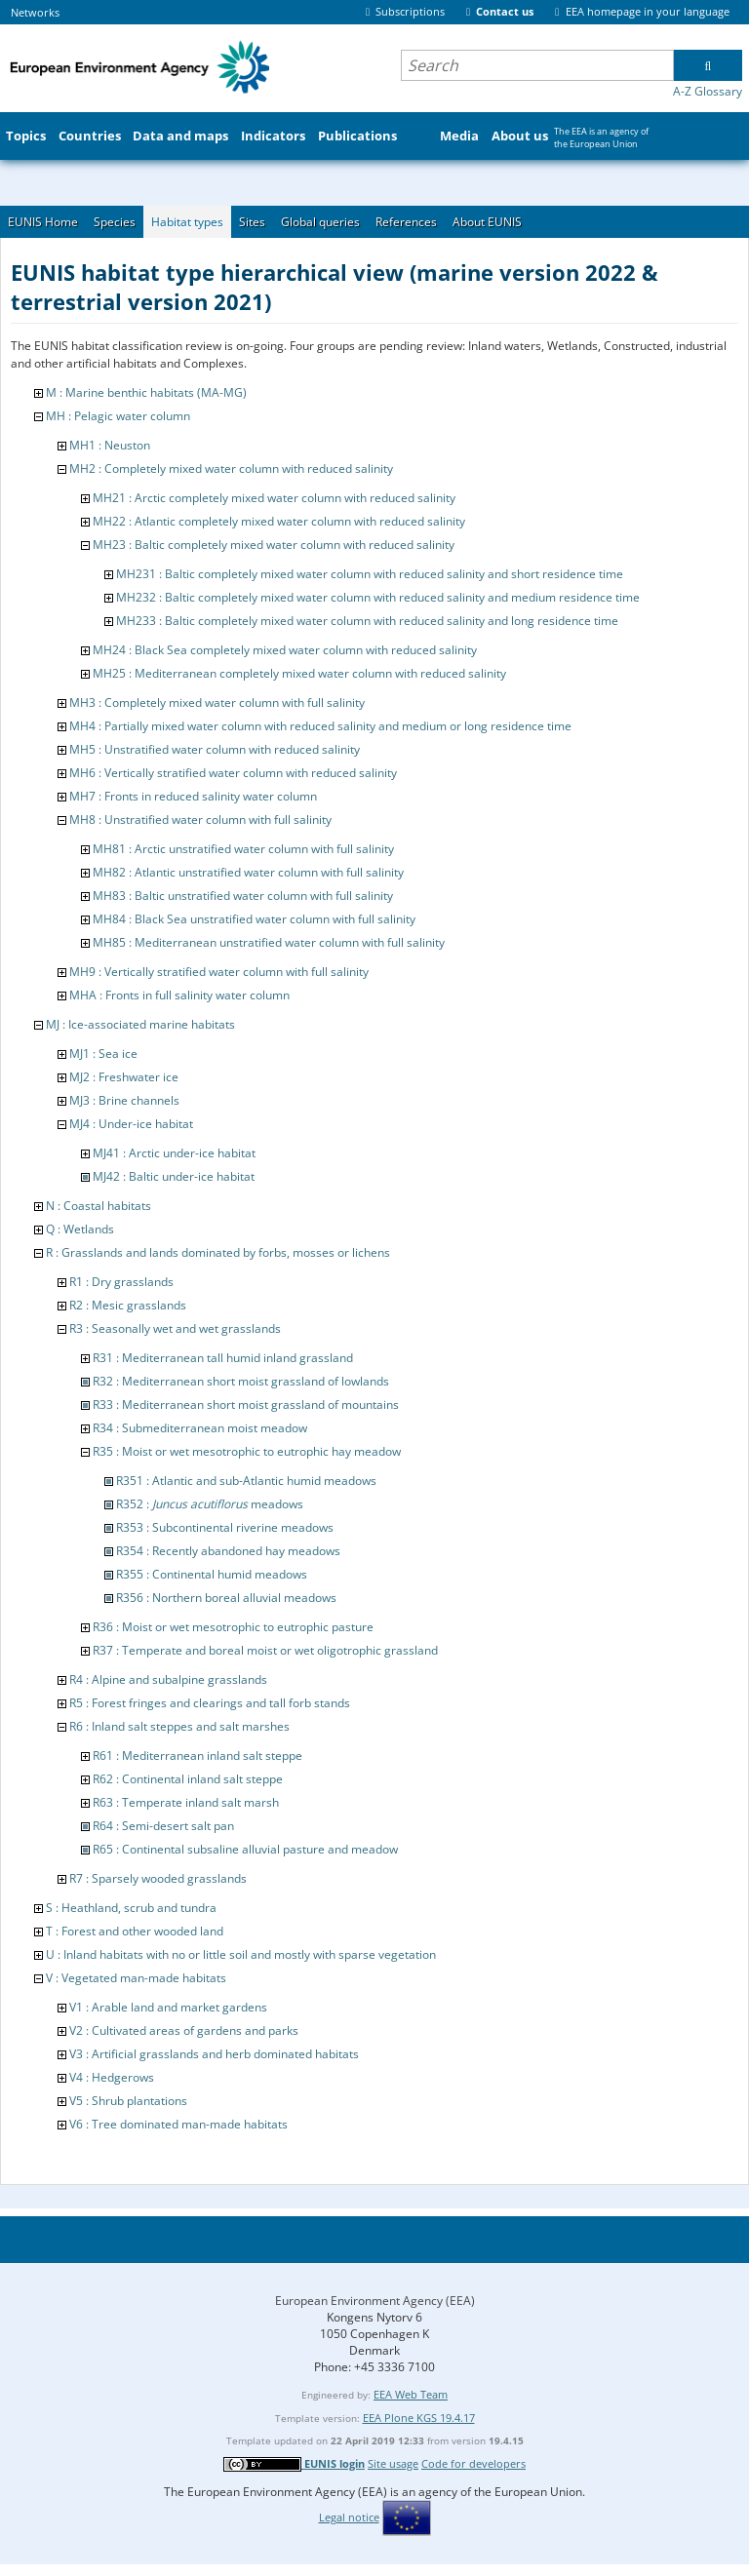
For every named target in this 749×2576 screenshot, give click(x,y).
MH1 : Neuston (109, 445)
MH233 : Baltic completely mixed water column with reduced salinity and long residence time (367, 620)
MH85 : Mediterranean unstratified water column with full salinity (269, 942)
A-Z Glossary (707, 91)
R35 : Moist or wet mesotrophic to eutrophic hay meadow (247, 1451)
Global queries (320, 222)
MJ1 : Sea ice (103, 1053)
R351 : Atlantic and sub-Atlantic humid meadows (246, 1480)
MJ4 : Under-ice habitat (131, 1123)
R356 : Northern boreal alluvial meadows (226, 1597)
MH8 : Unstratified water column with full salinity (200, 819)
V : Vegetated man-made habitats (136, 1978)
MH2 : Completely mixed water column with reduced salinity (231, 468)
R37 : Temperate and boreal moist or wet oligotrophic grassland (265, 1650)
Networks (35, 12)
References (406, 222)
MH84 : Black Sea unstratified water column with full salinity (254, 919)
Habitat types (187, 222)
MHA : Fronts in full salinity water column (179, 995)
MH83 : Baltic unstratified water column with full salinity (243, 895)
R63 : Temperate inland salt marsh (186, 1802)
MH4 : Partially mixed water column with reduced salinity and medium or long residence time (320, 726)
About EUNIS (487, 222)
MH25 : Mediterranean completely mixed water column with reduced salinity (299, 673)
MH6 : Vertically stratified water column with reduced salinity (233, 772)
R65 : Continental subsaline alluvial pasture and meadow (245, 1849)
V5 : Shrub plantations (128, 2100)
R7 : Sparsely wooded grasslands (158, 1878)
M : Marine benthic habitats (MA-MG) (146, 392)
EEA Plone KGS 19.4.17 (419, 2417)
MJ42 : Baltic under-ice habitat (174, 1176)
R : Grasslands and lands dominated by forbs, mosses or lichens (218, 1252)
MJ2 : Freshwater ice (123, 1077)
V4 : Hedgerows (111, 2077)
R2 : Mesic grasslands (127, 1305)
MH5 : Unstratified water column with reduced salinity (214, 749)
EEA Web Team (411, 2394)
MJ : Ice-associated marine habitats (140, 1024)
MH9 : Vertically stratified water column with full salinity (219, 971)
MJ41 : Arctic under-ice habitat (174, 1153)
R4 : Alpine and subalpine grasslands (168, 1679)
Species (115, 222)
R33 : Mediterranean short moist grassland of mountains (246, 1404)
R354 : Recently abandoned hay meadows (228, 1550)
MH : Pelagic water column (118, 416)
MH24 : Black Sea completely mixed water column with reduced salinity (285, 650)
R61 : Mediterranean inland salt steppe (197, 1755)
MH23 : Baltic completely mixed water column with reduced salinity (273, 544)
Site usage (393, 2463)
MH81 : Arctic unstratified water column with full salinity (243, 848)
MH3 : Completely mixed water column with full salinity (217, 702)
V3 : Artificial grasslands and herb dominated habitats (214, 2054)
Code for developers (473, 2463)
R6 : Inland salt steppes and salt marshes (179, 1726)
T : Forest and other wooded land (134, 1931)
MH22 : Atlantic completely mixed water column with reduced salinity (279, 521)
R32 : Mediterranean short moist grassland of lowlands (241, 1381)
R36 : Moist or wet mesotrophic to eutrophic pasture (233, 1627)
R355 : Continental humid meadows (211, 1574)
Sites (252, 222)
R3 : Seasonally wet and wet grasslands (175, 1328)
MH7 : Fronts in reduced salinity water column (193, 796)
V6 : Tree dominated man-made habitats (178, 2124)
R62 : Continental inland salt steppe (188, 1779)
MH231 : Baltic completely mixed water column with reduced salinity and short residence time (369, 574)
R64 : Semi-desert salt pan (163, 1825)
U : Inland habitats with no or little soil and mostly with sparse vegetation (241, 1954)
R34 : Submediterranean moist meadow (200, 1428)
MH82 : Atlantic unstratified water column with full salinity (248, 872)
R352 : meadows (209, 1504)
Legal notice (349, 2517)
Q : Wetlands (80, 1229)
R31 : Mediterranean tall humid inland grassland (223, 1357)
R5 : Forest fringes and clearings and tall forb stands (209, 1703)
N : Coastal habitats (98, 1205)
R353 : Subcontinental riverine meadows (225, 1527)
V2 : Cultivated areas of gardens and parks (183, 2030)
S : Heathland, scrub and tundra (131, 1907)
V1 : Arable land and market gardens (168, 2007)
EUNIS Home (43, 222)
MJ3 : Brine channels (124, 1100)
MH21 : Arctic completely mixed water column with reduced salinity (274, 497)
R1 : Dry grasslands (121, 1281)
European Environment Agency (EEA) (375, 2300)
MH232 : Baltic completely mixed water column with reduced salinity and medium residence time (378, 597)
